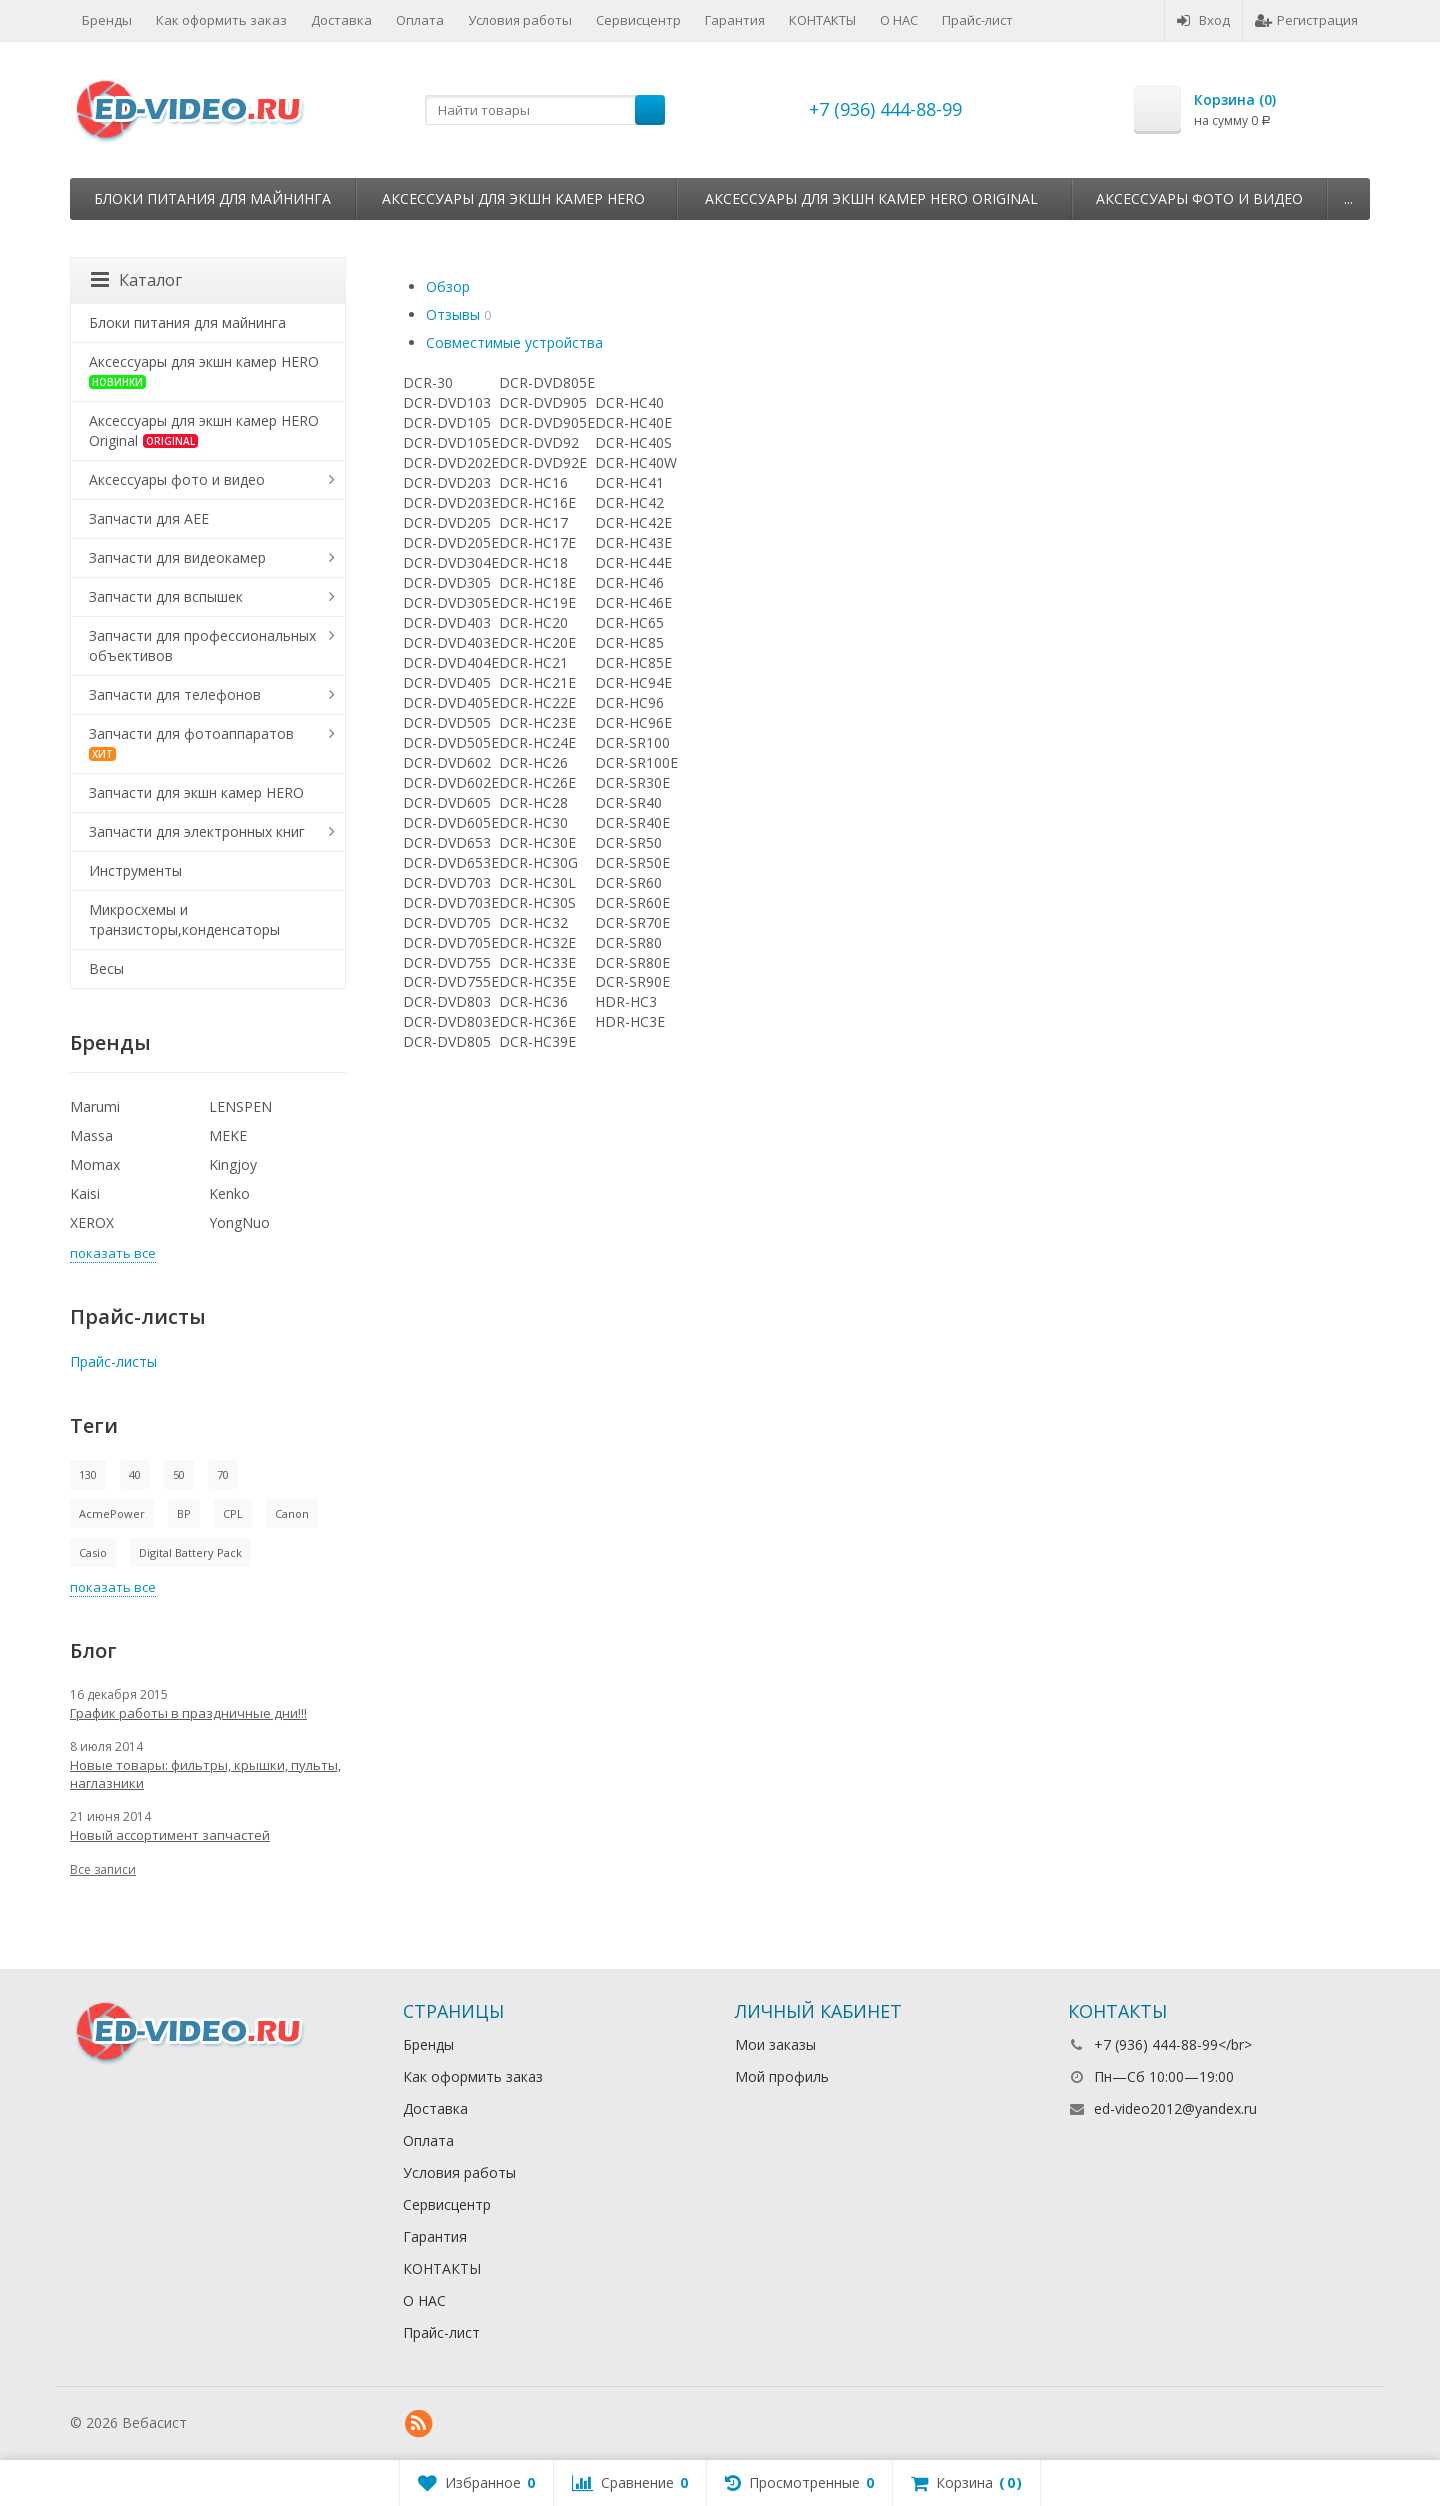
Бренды (107, 20)
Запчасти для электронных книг (197, 831)
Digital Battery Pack (190, 1552)
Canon (292, 1513)
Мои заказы (775, 2044)
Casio (93, 1552)
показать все (113, 1253)
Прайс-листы (113, 1361)
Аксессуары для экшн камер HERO (513, 198)
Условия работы (520, 20)
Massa (91, 1135)
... (1348, 198)
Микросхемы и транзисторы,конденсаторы (184, 919)
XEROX (92, 1222)
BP (184, 1513)
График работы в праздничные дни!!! (188, 1713)
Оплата (420, 20)
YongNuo (239, 1222)
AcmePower (112, 1513)
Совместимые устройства (514, 342)
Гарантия (735, 20)
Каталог (136, 280)
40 (135, 1474)
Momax (95, 1164)
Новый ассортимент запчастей (170, 1835)
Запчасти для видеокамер (177, 557)
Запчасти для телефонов (175, 694)
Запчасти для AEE (149, 518)
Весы (106, 968)
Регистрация (1306, 20)
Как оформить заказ (221, 20)
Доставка (341, 20)
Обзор (448, 286)
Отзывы (453, 314)
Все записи (103, 1869)
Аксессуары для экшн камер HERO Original (871, 198)
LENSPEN (240, 1106)
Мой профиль (782, 2076)
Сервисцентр (638, 20)
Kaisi (85, 1193)
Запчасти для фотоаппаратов (191, 742)
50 (179, 1474)
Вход (1203, 20)
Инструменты (135, 870)
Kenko (229, 1193)
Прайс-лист (977, 20)
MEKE (228, 1135)
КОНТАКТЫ (822, 20)
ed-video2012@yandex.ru (1175, 2108)
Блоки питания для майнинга (212, 198)
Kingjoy (233, 1164)
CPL (233, 1513)
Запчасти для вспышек (166, 596)
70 (223, 1474)
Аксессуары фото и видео (1199, 198)
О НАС (899, 20)
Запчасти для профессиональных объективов (202, 645)
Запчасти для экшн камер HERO (196, 792)
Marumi (95, 1106)
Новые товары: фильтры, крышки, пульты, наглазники (205, 1774)
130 (88, 1474)
